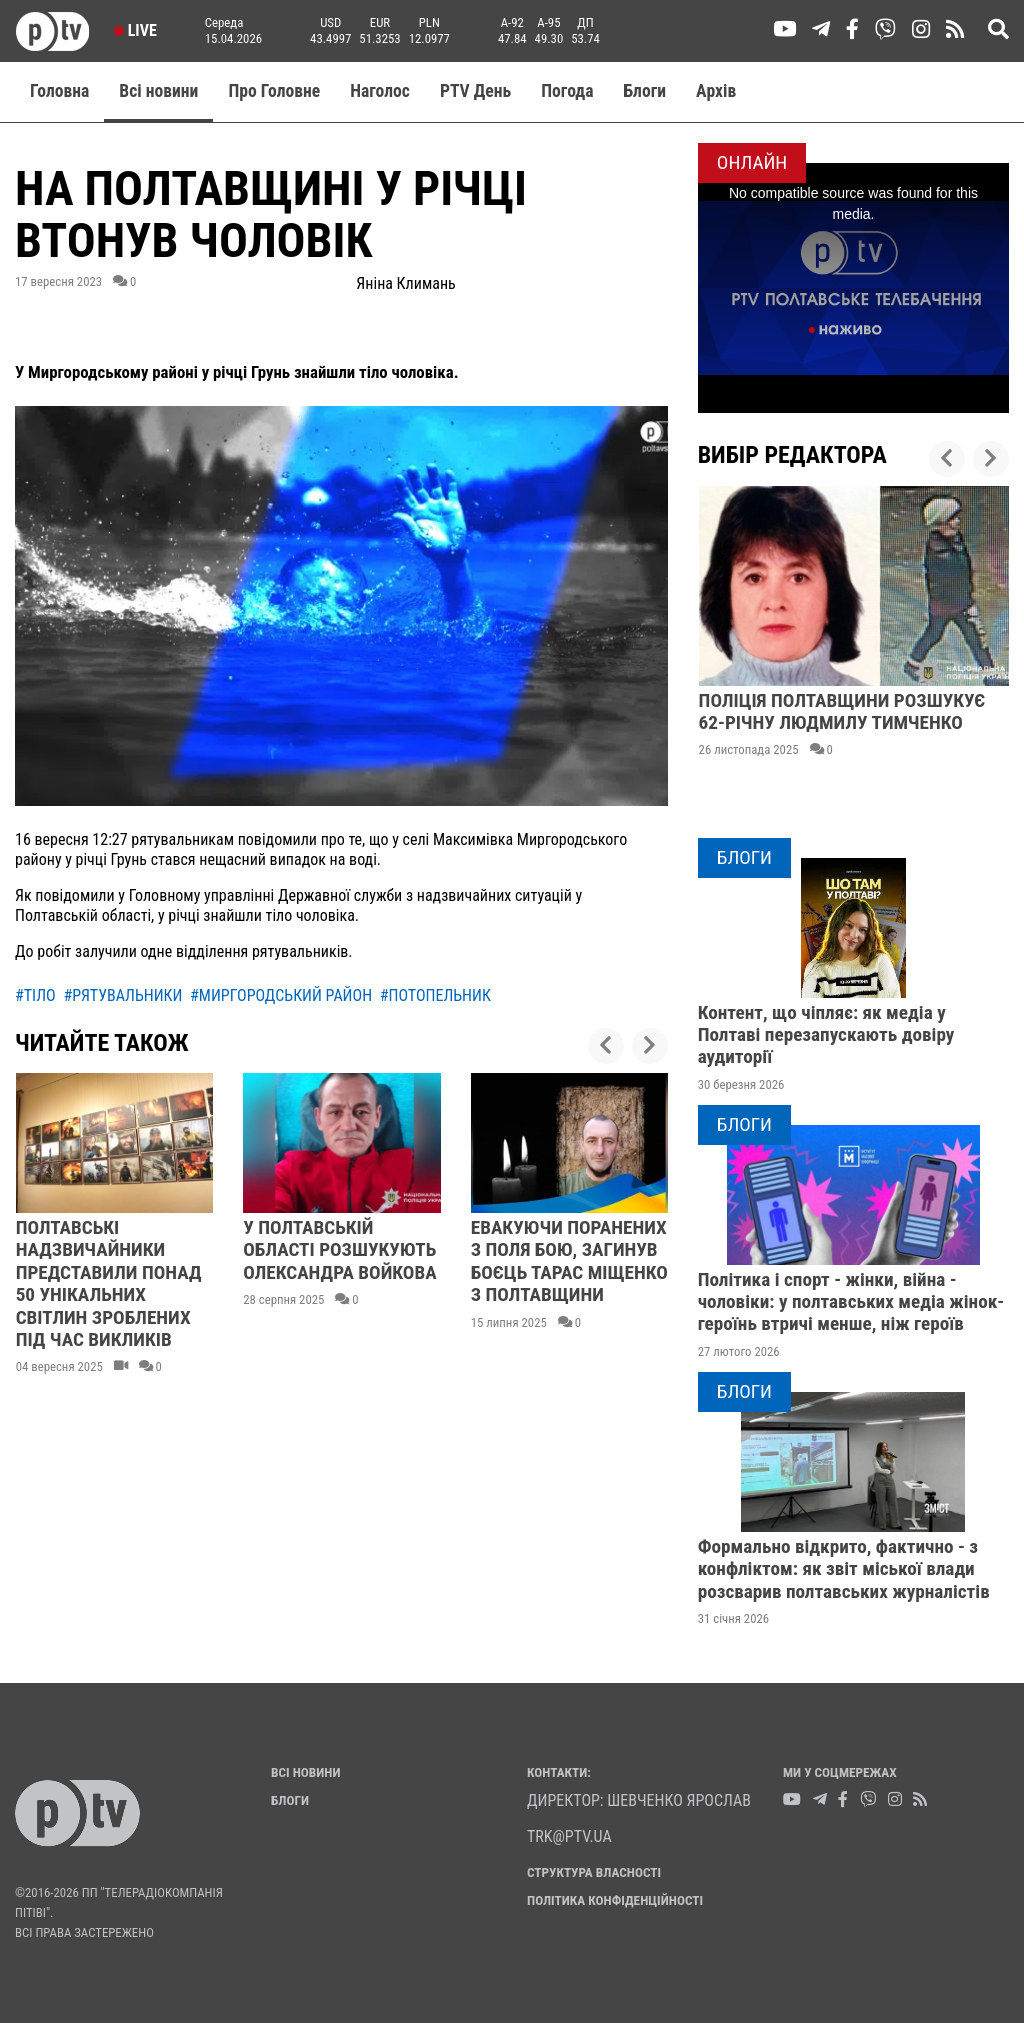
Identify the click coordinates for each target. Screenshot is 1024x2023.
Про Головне (274, 91)
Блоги (645, 91)
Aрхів (716, 91)
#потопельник (435, 995)
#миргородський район (281, 995)
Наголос (380, 91)
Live (135, 30)
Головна (59, 91)
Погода (567, 91)
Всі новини (158, 91)
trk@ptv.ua (569, 1836)
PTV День (475, 91)
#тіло (35, 995)
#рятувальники (122, 995)
